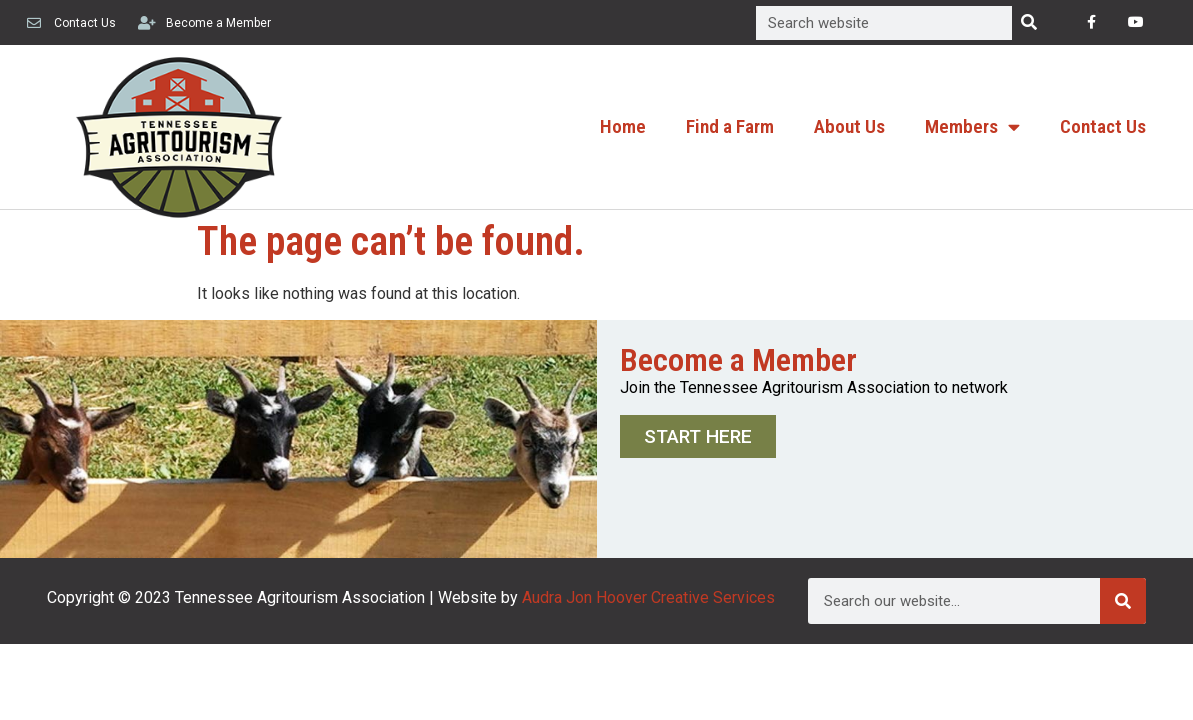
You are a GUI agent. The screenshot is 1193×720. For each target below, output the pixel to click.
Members (972, 126)
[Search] (1029, 23)
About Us (849, 126)
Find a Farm (730, 126)
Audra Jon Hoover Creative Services (648, 597)
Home (623, 126)
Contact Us (1103, 126)
